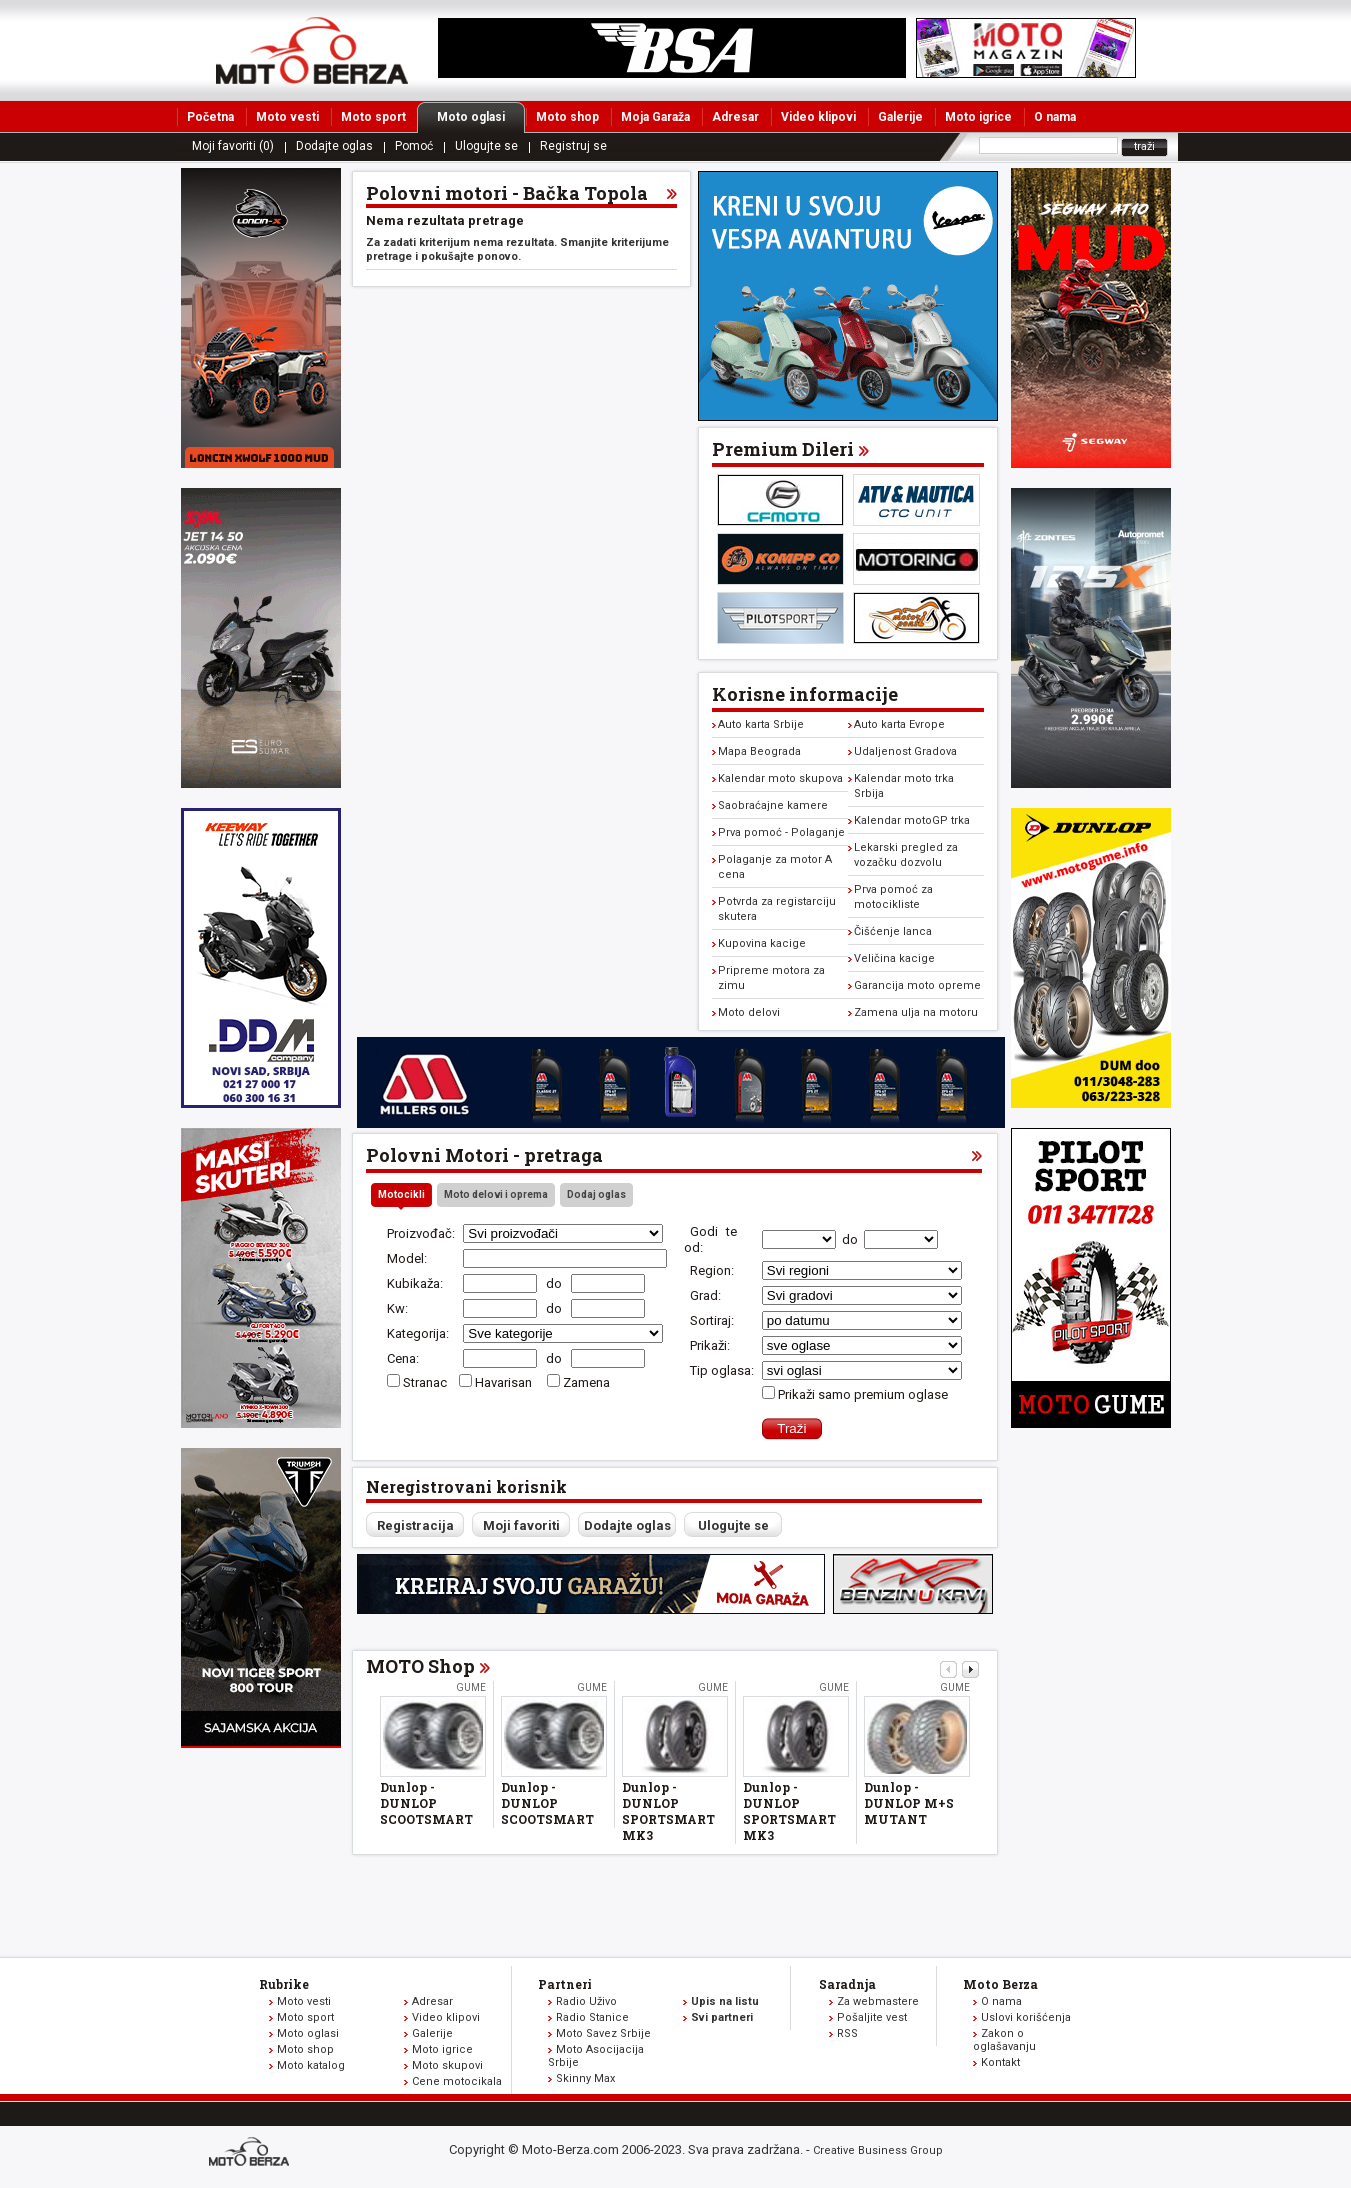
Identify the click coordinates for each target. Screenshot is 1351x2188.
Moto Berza (1000, 1984)
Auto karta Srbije (761, 724)
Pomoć (414, 146)
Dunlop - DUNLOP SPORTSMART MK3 (668, 1811)
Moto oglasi (481, 117)
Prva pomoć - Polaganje (781, 832)
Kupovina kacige (762, 943)
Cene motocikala (457, 2081)
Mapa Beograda (759, 751)
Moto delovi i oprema (496, 1194)
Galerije (900, 117)
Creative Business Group (878, 2150)
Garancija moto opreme (917, 985)
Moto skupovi (447, 2065)
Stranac (425, 1382)
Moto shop (567, 117)
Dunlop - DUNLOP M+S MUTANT (909, 1803)
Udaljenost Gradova (905, 751)
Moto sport (373, 117)
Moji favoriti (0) (233, 146)
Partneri (565, 1984)
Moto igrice (978, 117)
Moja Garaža (655, 117)
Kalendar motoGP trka (912, 820)
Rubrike (284, 1984)
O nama (1055, 117)
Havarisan (505, 1382)
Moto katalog (311, 2065)
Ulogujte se (486, 146)
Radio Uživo (586, 2001)
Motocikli (401, 1194)
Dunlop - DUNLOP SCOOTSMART (426, 1803)
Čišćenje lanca (893, 931)
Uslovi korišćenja (1026, 2017)
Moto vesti (287, 117)
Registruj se (573, 146)
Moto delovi (749, 1012)
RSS (847, 2033)
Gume (471, 1687)
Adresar (735, 117)
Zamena (586, 1382)
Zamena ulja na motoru (916, 1012)
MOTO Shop (420, 1666)
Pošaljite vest (872, 2017)
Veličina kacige (894, 958)
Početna (210, 117)
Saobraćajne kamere (773, 805)
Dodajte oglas (334, 146)
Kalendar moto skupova (780, 778)
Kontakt (1000, 2062)
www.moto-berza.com (252, 2153)
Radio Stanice (592, 2017)
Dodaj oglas (596, 1194)
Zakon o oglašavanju (1004, 2040)
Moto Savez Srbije (603, 2033)
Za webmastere (878, 2001)
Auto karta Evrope (899, 724)
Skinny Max (585, 2078)
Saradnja (847, 1984)
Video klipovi (818, 117)
